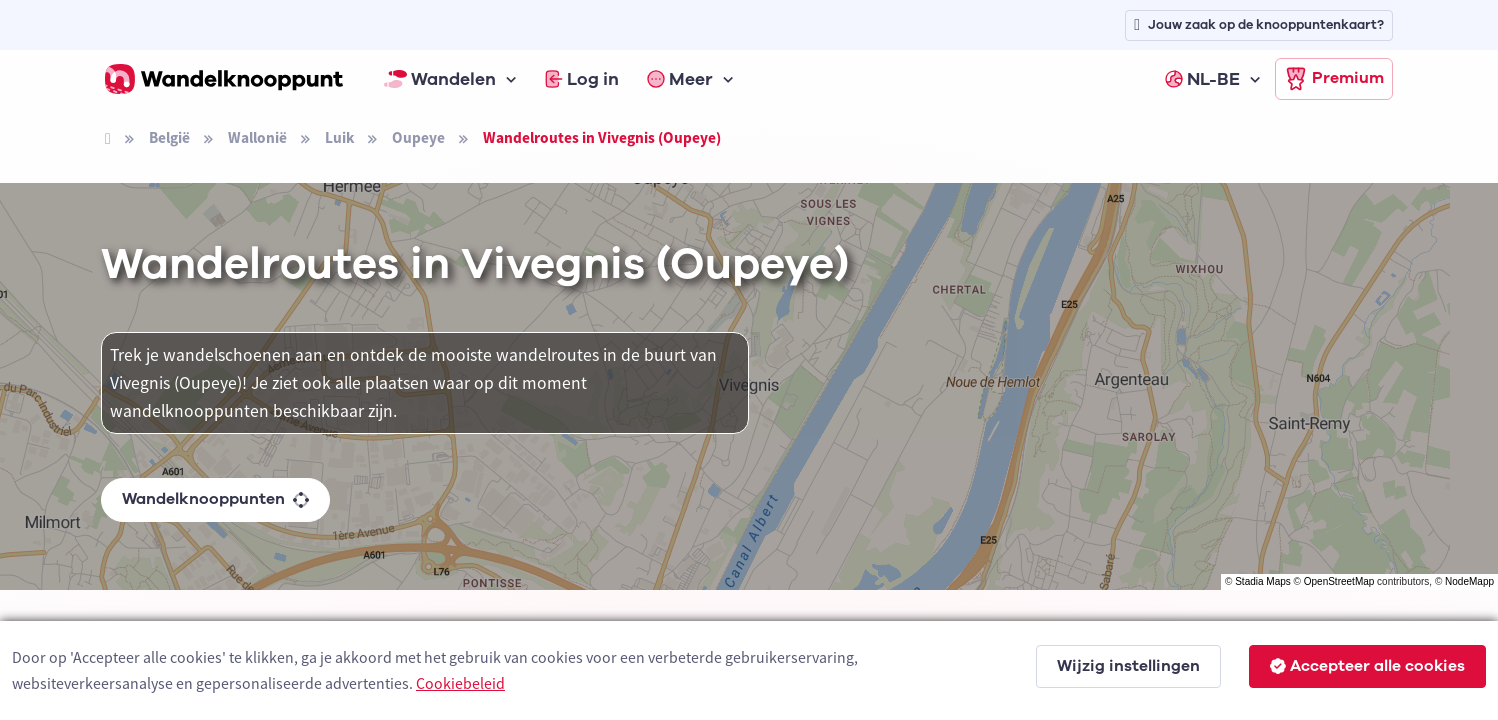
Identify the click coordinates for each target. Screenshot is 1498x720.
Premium (1334, 79)
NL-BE (1202, 79)
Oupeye (418, 137)
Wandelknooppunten (215, 499)
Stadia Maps (1263, 581)
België (169, 137)
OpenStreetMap (1339, 581)
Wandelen (440, 79)
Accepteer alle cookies (1367, 666)
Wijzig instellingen (1128, 666)
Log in (582, 79)
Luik (339, 137)
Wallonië (257, 137)
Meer (680, 79)
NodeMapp (1469, 581)
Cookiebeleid (460, 683)
